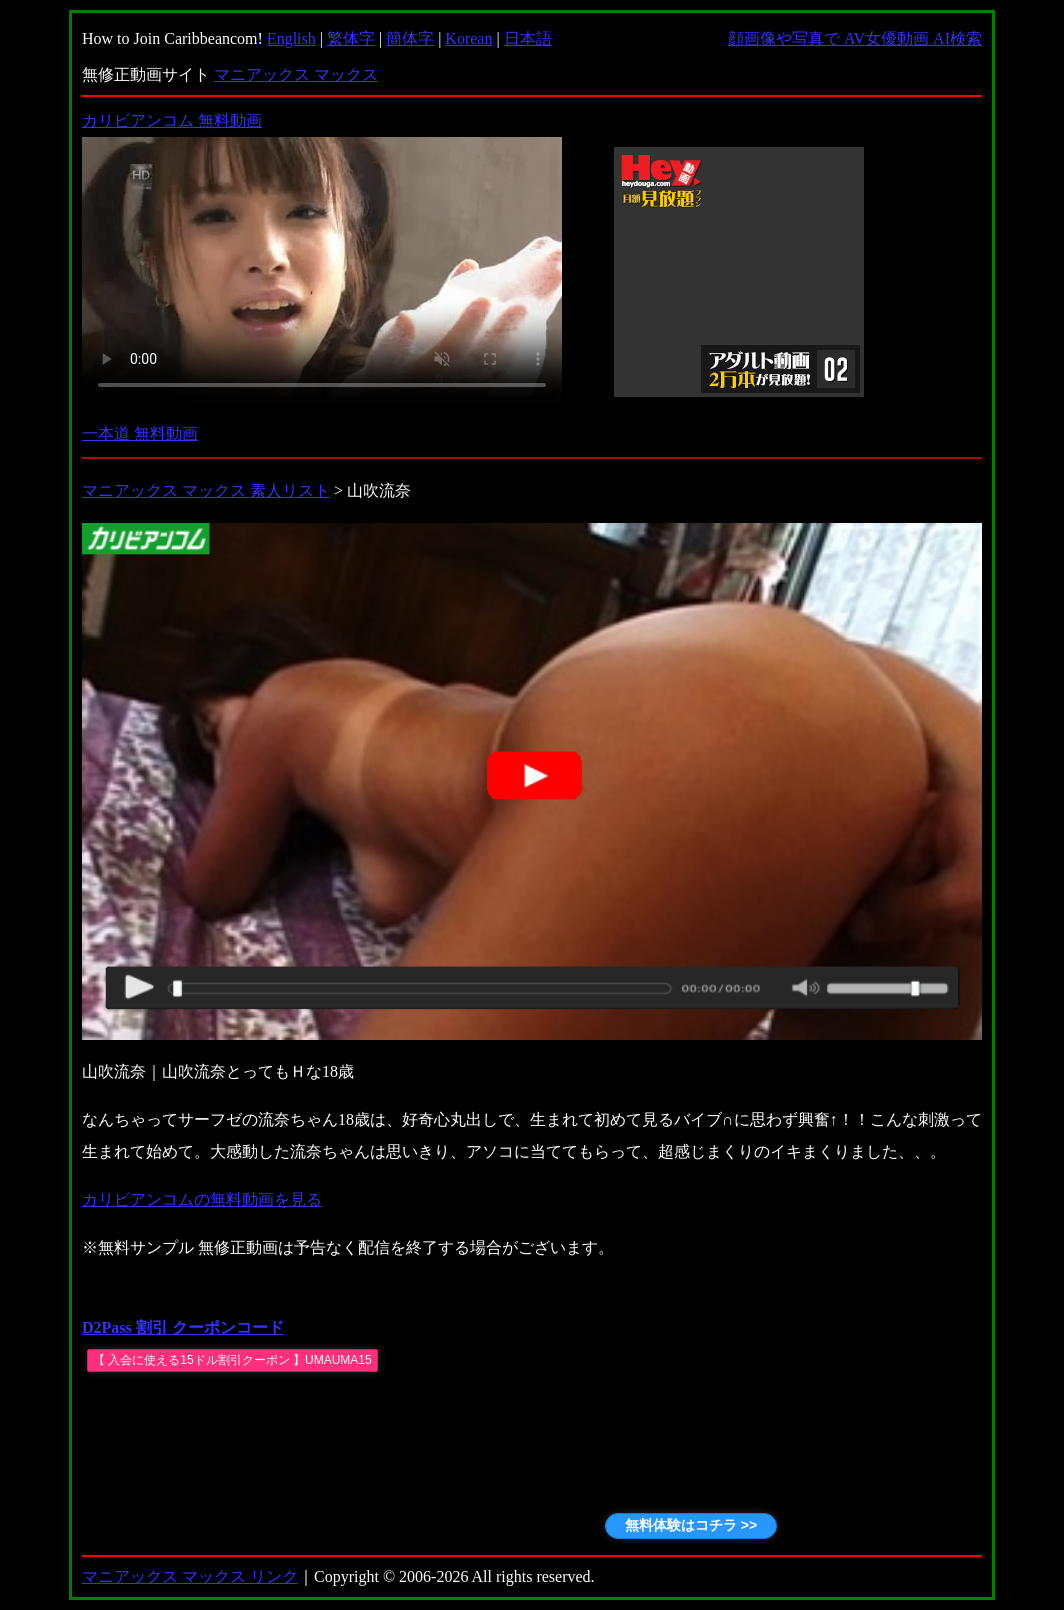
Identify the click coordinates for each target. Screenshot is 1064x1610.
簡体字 (410, 38)
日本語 (528, 38)
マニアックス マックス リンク (190, 1576)
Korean (468, 38)
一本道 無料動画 (140, 433)
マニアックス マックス (296, 74)
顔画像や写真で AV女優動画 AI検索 (855, 38)
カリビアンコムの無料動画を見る (202, 1199)
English (291, 38)
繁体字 (351, 38)
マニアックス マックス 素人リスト (206, 490)
